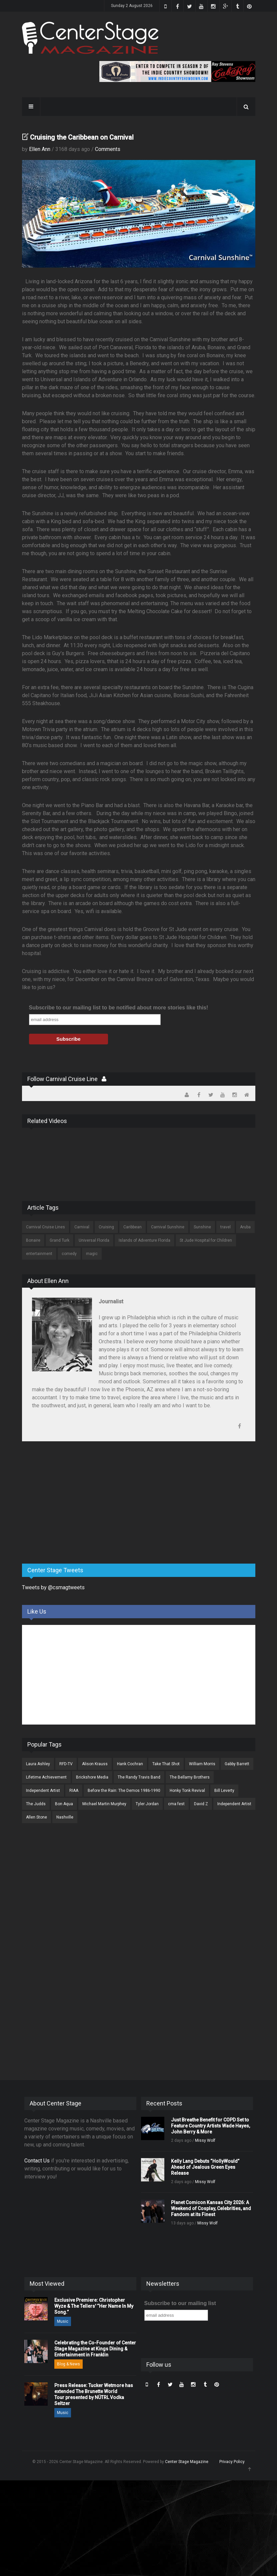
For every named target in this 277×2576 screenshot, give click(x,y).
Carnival (81, 1227)
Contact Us (37, 2160)
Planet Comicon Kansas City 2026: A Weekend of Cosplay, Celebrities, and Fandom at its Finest (211, 2208)
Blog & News (68, 2364)
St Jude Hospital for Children (206, 1240)
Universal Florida (94, 1240)
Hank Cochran (130, 1764)
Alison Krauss (95, 1764)
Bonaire (33, 1240)
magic (92, 1253)
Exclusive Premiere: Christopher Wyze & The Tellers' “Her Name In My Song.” (93, 2306)
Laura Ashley (38, 1764)
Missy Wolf (205, 2140)
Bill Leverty (224, 1790)
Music (62, 2321)
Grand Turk (59, 1240)
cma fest (176, 1804)
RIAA (73, 1790)
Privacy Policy (232, 2461)
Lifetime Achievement (46, 1777)
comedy (69, 1253)
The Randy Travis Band (139, 1777)
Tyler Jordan (147, 1804)
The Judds (36, 1804)
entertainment (39, 1253)
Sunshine (202, 1227)
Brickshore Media (92, 1777)
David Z (201, 1804)
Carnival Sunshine (167, 1227)
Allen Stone (36, 1817)
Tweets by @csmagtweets (53, 1587)
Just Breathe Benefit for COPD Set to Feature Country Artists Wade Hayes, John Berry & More (210, 2125)
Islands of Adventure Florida (144, 1240)
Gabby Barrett (237, 1764)
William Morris (202, 1764)
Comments (107, 149)
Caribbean (132, 1227)
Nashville (64, 1817)
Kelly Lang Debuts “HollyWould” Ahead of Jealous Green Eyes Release (205, 2167)
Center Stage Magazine (186, 2461)
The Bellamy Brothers (190, 1777)
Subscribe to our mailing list (180, 2303)
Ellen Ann (39, 149)
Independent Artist (43, 1790)
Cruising (106, 1227)
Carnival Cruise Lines (45, 1227)
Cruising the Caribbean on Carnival (82, 137)
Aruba (245, 1227)
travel (225, 1227)
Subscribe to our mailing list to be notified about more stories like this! (118, 1007)
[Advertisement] (72, 1506)
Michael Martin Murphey (104, 1804)
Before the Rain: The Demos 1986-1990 (124, 1790)
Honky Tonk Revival (187, 1790)
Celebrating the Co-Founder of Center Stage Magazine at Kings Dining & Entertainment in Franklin (95, 2348)
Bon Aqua (64, 1804)
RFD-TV (66, 1764)
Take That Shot (166, 1764)
